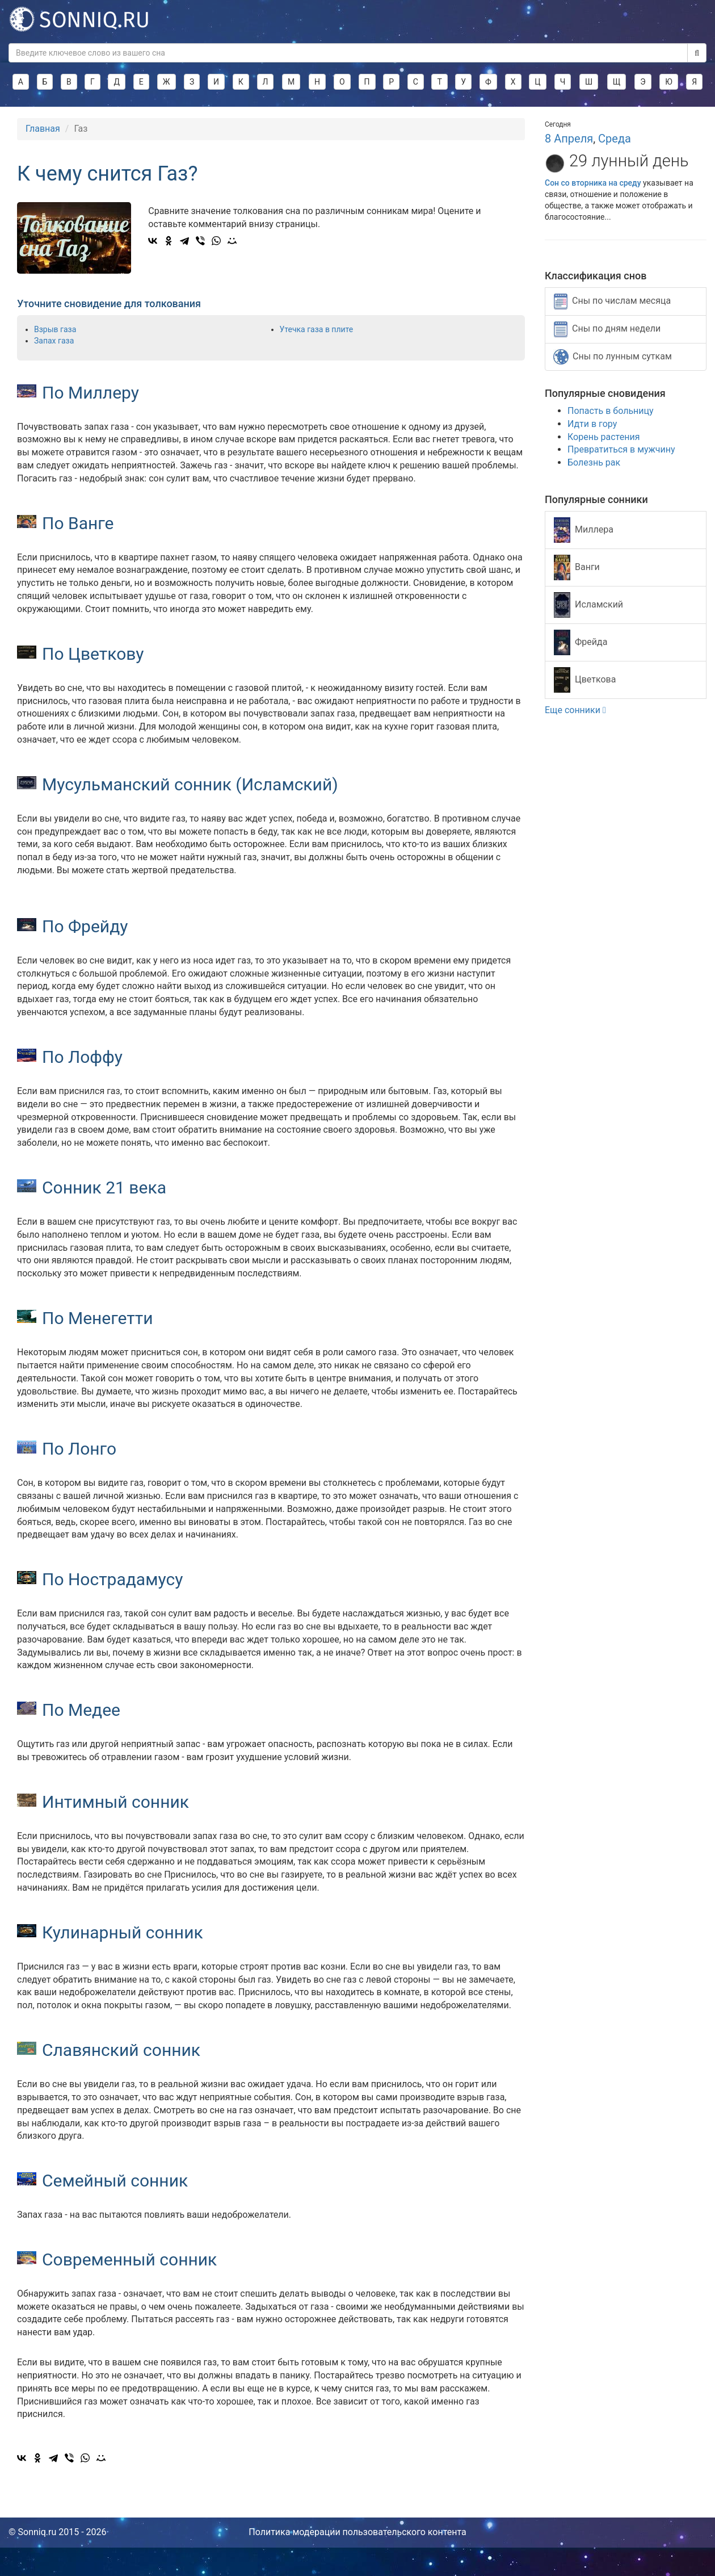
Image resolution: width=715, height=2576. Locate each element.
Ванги (577, 567)
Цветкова (585, 680)
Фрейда (580, 642)
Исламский (588, 605)
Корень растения (603, 437)
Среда (614, 138)
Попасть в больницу (610, 410)
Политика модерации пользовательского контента (357, 2532)
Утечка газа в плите (317, 329)
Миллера (583, 530)
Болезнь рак (593, 462)
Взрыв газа (55, 329)
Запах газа (54, 340)
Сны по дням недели (607, 329)
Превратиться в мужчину (621, 449)
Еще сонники (575, 710)
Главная (43, 128)
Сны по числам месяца (612, 301)
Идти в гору (592, 423)
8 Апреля (569, 138)
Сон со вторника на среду (593, 182)
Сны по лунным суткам (612, 357)
